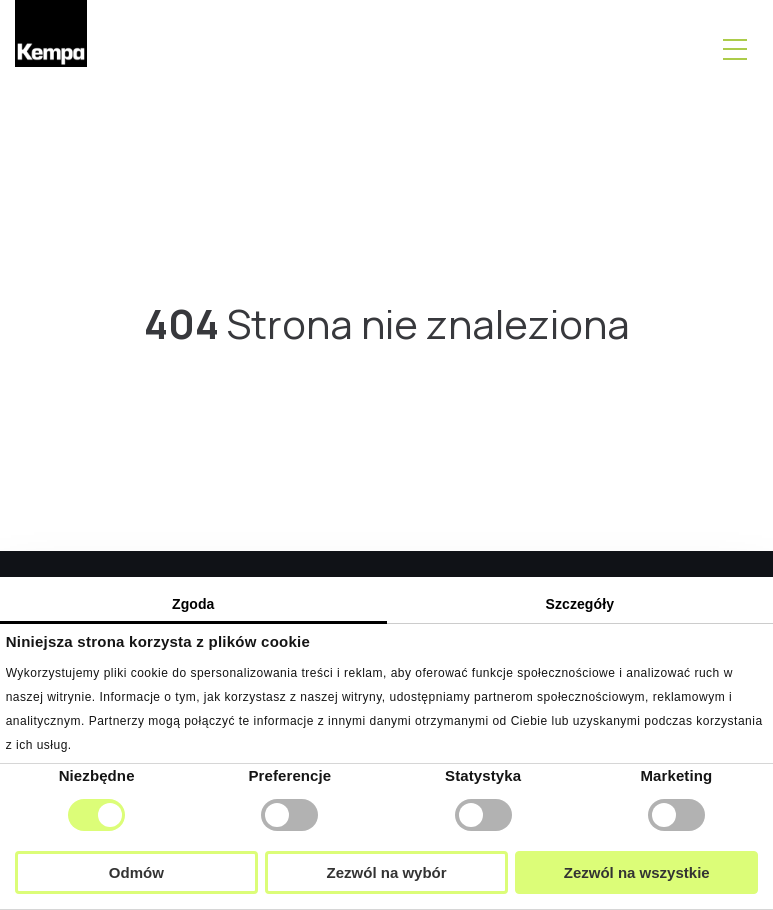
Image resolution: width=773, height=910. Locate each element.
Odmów (136, 872)
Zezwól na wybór (387, 872)
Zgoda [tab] (193, 604)
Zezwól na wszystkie (637, 872)
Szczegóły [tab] (579, 604)
